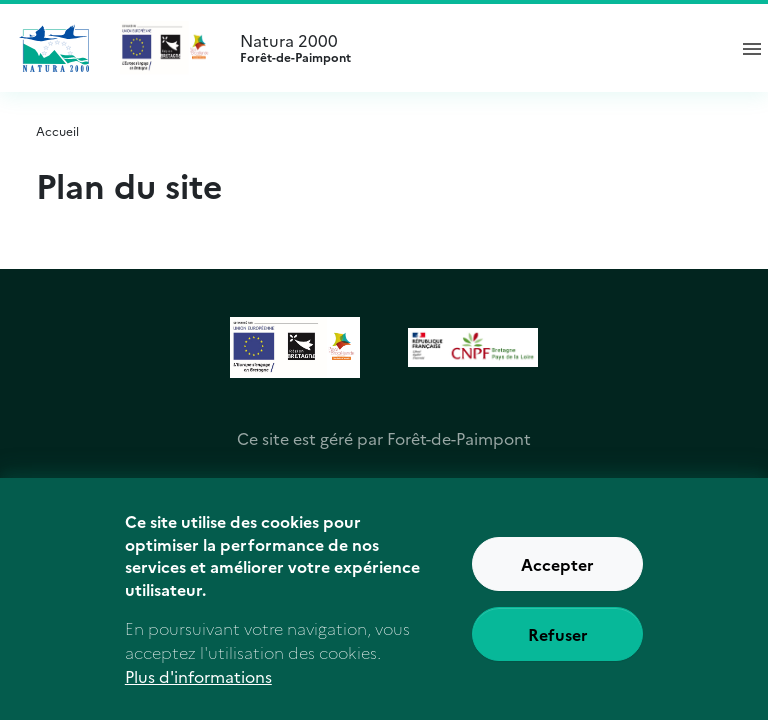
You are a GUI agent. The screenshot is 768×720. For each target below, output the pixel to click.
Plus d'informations (198, 688)
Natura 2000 (474, 48)
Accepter (557, 576)
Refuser (558, 646)
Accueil (57, 130)
